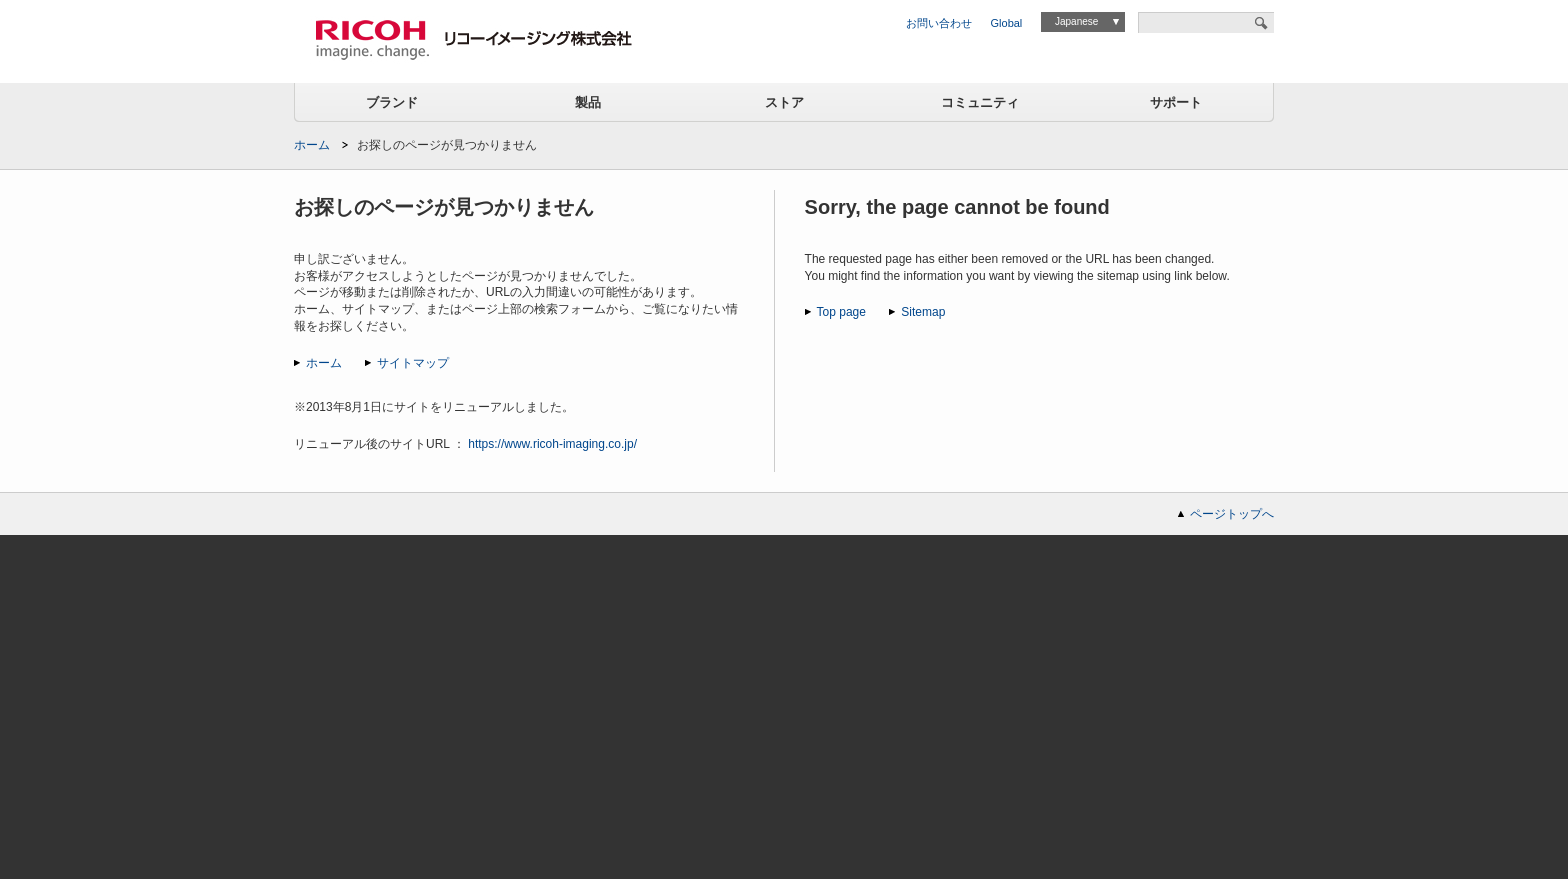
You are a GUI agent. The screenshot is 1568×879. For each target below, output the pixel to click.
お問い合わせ (939, 23)
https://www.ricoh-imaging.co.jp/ (552, 444)
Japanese (1076, 21)
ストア (784, 102)
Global (1007, 23)
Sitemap (923, 312)
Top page (841, 312)
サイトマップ (413, 363)
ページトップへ (1232, 514)
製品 (588, 102)
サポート (1176, 102)
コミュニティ (980, 102)
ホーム (312, 145)
